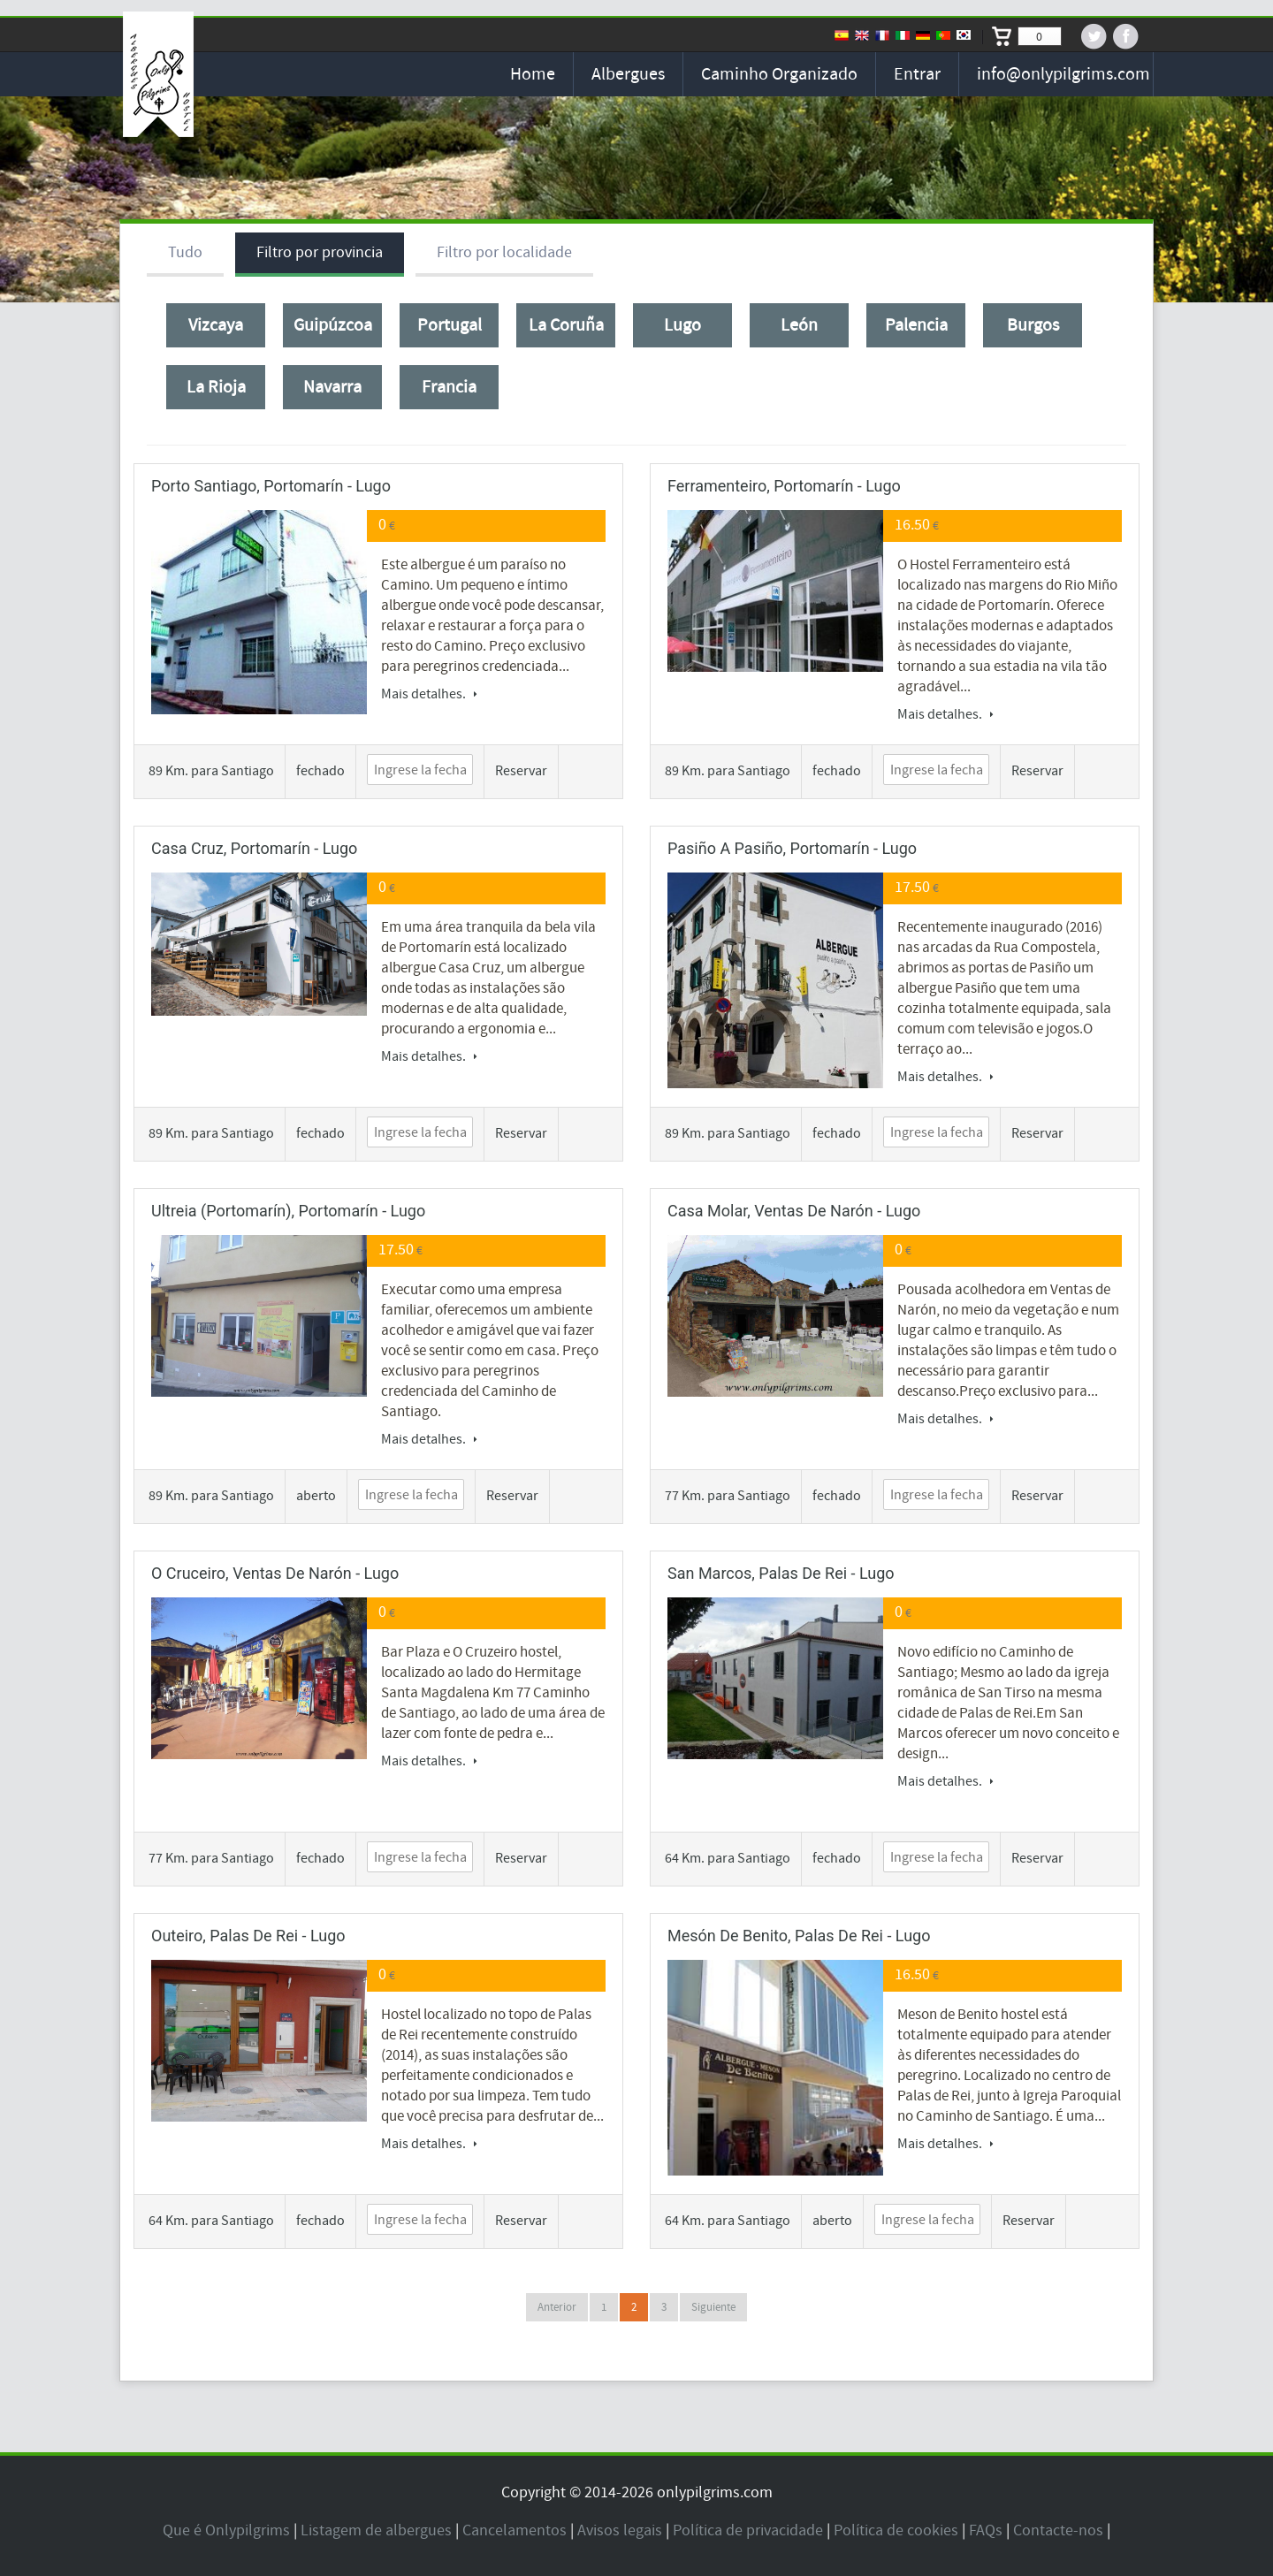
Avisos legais (619, 2530)
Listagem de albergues (376, 2530)
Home (532, 74)
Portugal (449, 325)
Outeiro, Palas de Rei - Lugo (248, 1935)
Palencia (916, 325)
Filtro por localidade (504, 252)
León (799, 325)
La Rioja (216, 387)
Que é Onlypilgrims (226, 2530)
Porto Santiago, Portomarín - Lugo (271, 485)
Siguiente (713, 2307)
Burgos (1033, 325)
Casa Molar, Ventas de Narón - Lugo (793, 1210)
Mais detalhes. (429, 694)
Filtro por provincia (319, 252)
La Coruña (566, 325)
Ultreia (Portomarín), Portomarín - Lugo (288, 1210)
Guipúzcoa (332, 325)
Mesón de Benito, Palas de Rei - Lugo (798, 1935)
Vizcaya (215, 325)
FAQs (985, 2530)
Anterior (556, 2307)
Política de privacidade (748, 2530)
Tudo (185, 252)
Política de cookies (896, 2530)
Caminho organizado (779, 74)
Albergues (628, 74)
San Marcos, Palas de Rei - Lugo (781, 1573)
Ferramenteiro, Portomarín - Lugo (784, 485)
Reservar (521, 771)
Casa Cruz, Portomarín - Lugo (254, 848)
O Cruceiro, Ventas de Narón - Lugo (275, 1573)
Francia (449, 387)
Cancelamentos (514, 2530)
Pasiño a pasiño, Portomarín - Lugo (792, 848)
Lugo (682, 325)
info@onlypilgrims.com (1063, 74)
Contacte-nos (1058, 2530)
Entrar (917, 74)
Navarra (332, 387)
